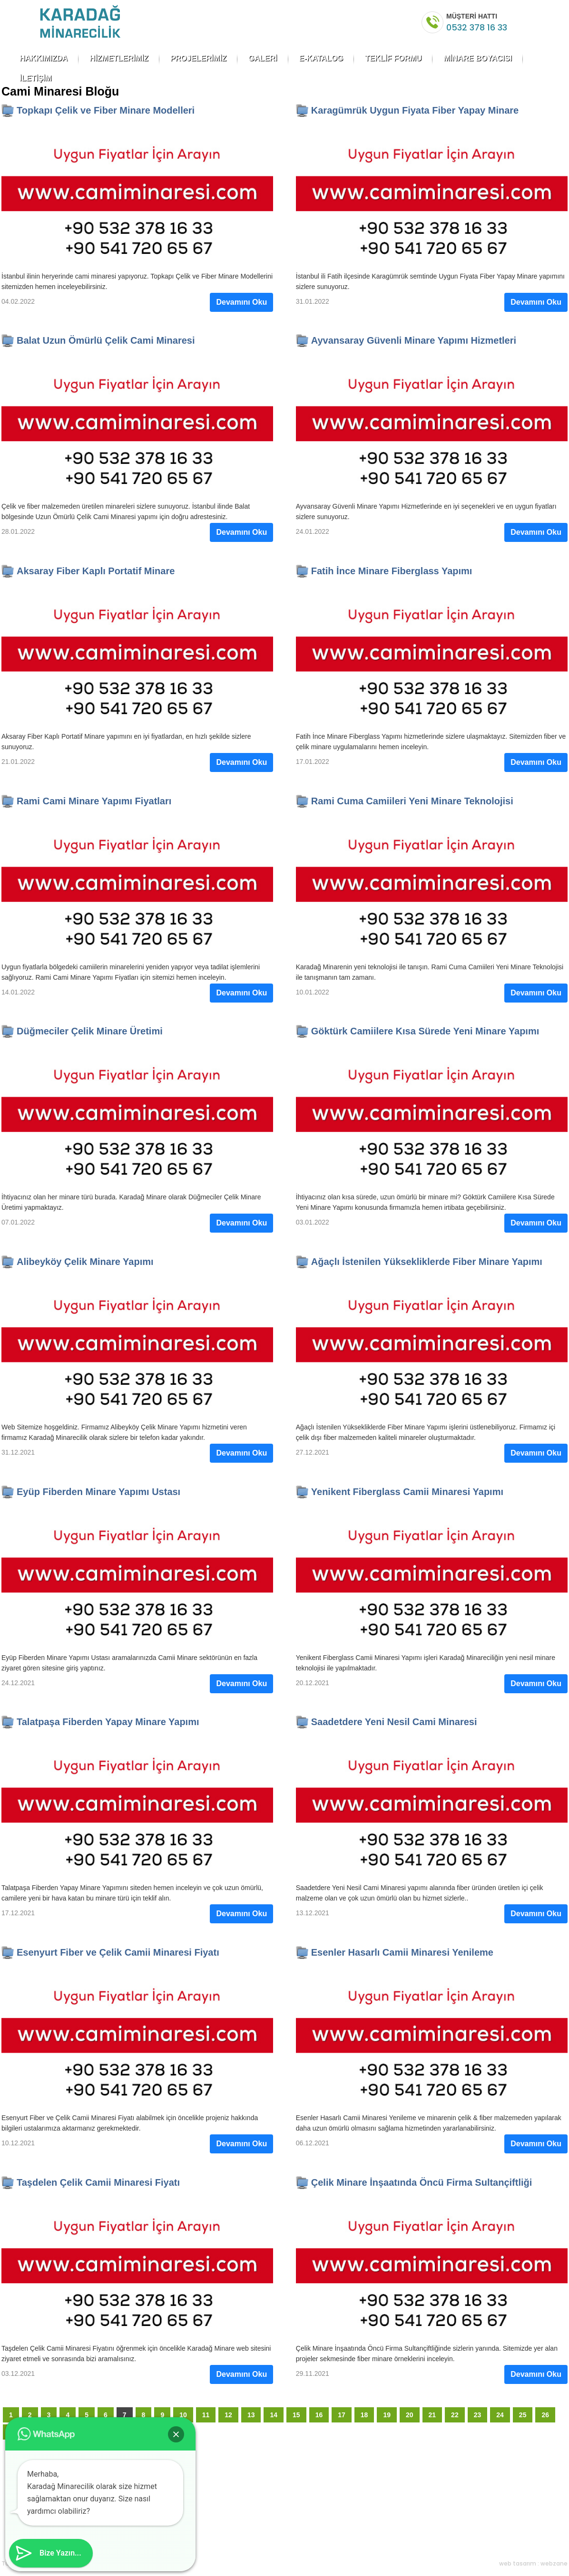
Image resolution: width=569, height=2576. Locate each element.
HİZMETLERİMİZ (118, 58)
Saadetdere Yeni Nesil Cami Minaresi (394, 1722)
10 (183, 2415)
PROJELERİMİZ (198, 58)
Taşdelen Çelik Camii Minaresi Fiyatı (98, 2182)
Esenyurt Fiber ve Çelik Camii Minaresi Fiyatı (118, 1952)
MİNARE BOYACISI (477, 58)
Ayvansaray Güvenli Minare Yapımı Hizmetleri (413, 340)
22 (455, 2415)
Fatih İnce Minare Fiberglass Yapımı (391, 571)
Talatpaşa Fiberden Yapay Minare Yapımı (108, 1722)
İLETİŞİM (36, 78)
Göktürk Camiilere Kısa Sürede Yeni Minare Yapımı (425, 1031)
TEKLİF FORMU (393, 58)
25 (523, 2415)
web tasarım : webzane (533, 2563)
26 (545, 2415)
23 (477, 2415)
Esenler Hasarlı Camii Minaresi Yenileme (402, 1952)
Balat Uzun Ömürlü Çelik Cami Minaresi (106, 340)
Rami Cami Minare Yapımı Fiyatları (94, 801)
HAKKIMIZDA (44, 58)
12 (228, 2415)
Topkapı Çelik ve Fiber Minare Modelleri (106, 110)
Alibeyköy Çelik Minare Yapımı (85, 1261)
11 (206, 2415)
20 (409, 2415)
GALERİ (262, 58)
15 (296, 2415)
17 (341, 2415)
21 (432, 2415)
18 (364, 2415)
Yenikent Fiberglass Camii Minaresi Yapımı (407, 1491)
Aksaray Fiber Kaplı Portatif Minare (96, 571)
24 (500, 2415)
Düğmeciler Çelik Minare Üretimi (90, 1031)
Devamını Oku (241, 302)
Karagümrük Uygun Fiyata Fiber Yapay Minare (415, 110)
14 (273, 2415)
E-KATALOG (321, 58)
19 (387, 2415)
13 (251, 2415)
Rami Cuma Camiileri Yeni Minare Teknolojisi (412, 801)
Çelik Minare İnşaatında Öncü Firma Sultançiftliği (421, 2182)
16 (319, 2415)
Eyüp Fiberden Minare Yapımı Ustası (98, 1491)
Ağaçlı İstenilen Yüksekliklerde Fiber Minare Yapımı (426, 1261)
